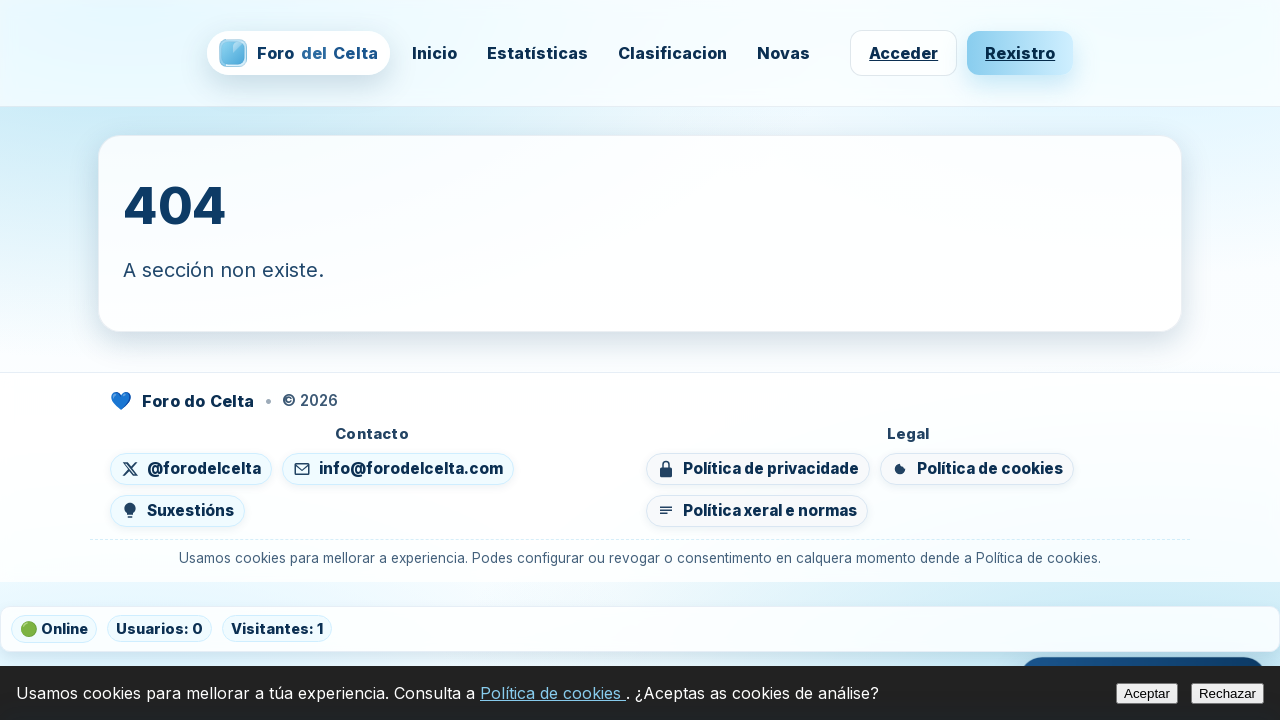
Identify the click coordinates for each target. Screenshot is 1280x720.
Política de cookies (553, 693)
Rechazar (1227, 693)
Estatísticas (537, 53)
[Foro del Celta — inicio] (298, 53)
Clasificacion (672, 53)
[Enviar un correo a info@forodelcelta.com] (398, 469)
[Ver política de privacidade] (758, 469)
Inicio (434, 53)
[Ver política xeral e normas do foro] (757, 511)
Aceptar (1147, 693)
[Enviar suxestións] (177, 511)
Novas (783, 53)
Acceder (903, 53)
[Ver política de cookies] (977, 469)
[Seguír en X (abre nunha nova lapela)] (191, 469)
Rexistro (1020, 53)
